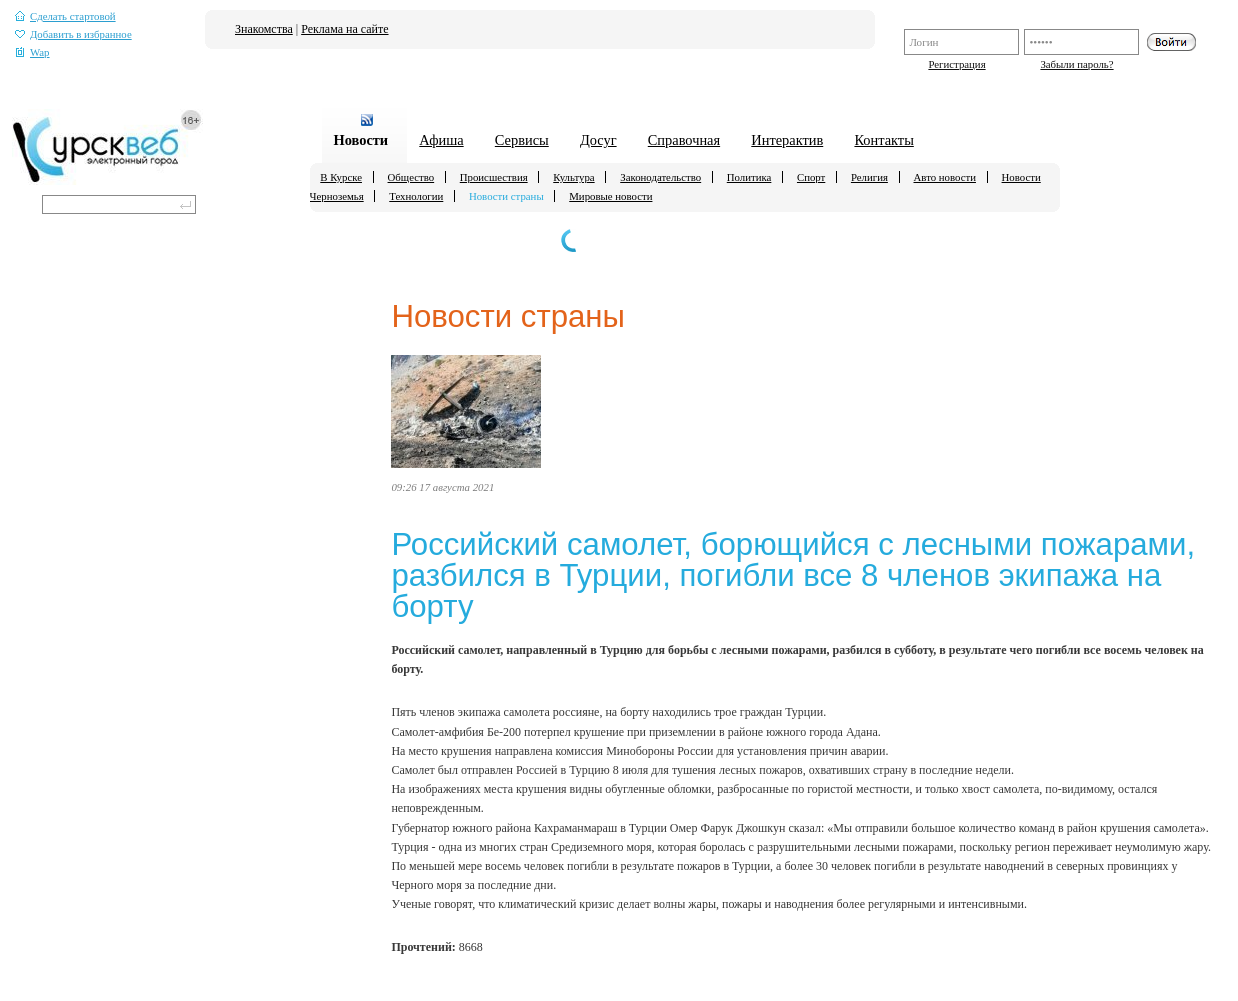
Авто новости (945, 177)
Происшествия (494, 177)
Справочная (684, 140)
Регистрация (956, 64)
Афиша (441, 140)
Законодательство (660, 177)
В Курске (341, 177)
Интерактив (787, 140)
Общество (411, 177)
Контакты (883, 140)
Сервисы (522, 140)
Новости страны (506, 196)
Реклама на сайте (344, 29)
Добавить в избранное (73, 34)
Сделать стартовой (65, 16)
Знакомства (264, 29)
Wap (32, 52)
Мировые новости (610, 196)
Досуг (598, 140)
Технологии (416, 196)
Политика (749, 177)
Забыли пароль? (1076, 64)
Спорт (811, 177)
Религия (869, 177)
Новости (360, 140)
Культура (573, 177)
